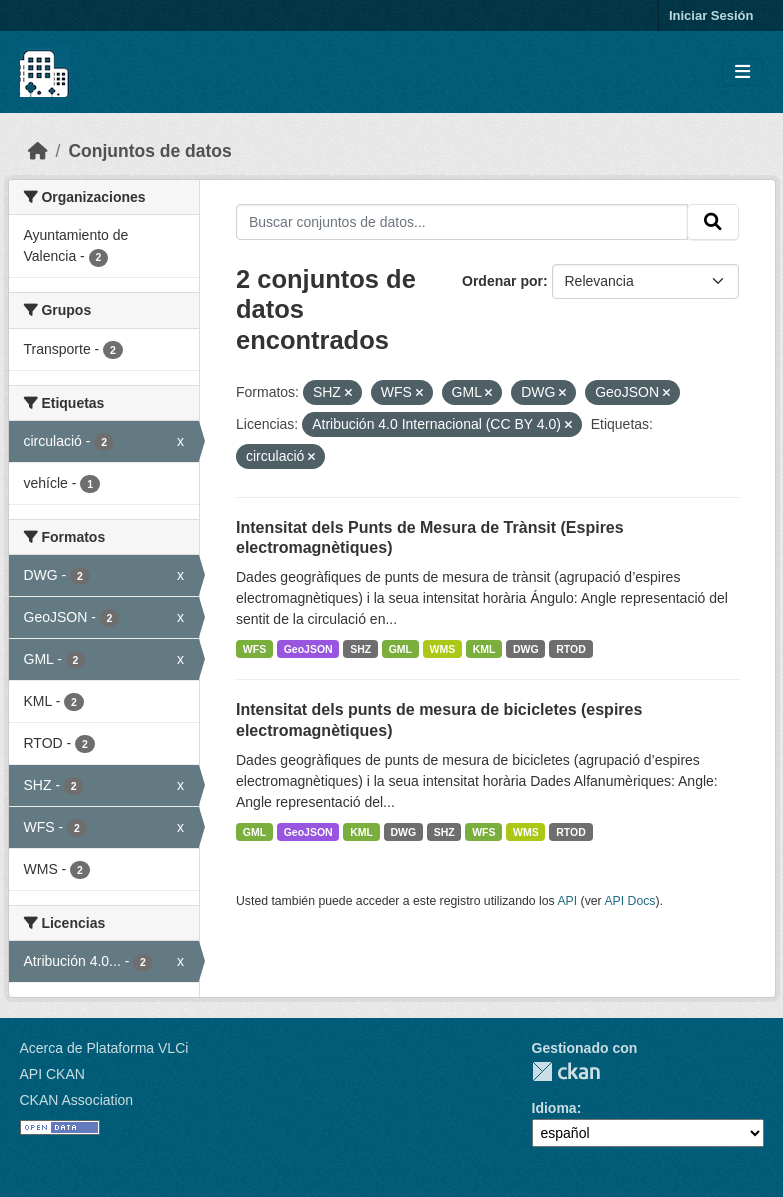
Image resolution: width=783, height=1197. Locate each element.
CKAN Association (77, 1100)
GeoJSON (308, 649)
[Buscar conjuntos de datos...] (462, 222)
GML (400, 649)
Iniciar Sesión (711, 15)
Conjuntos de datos (149, 151)
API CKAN (52, 1074)
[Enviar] (713, 222)
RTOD (571, 649)
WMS (443, 649)
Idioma (554, 1108)
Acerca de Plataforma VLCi (104, 1048)
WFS (254, 649)
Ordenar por (502, 281)
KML (484, 649)
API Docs (629, 901)
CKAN (566, 1071)
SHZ (360, 649)
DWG (526, 649)
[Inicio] (38, 151)
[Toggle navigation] (742, 72)
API (567, 901)
